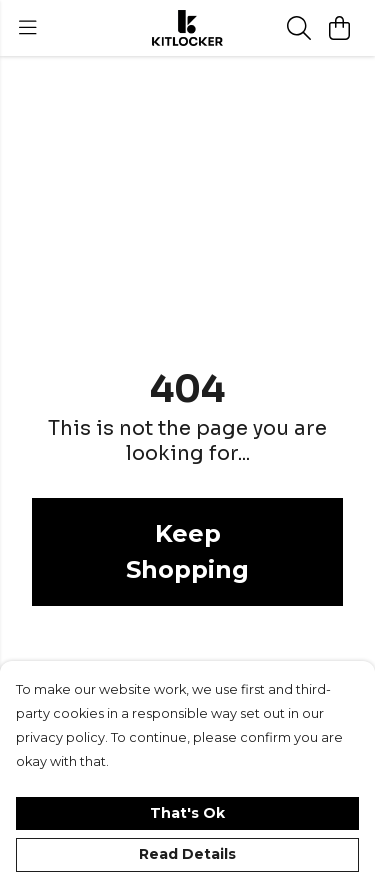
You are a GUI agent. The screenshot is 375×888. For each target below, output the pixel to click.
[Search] (299, 28)
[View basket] (339, 28)
